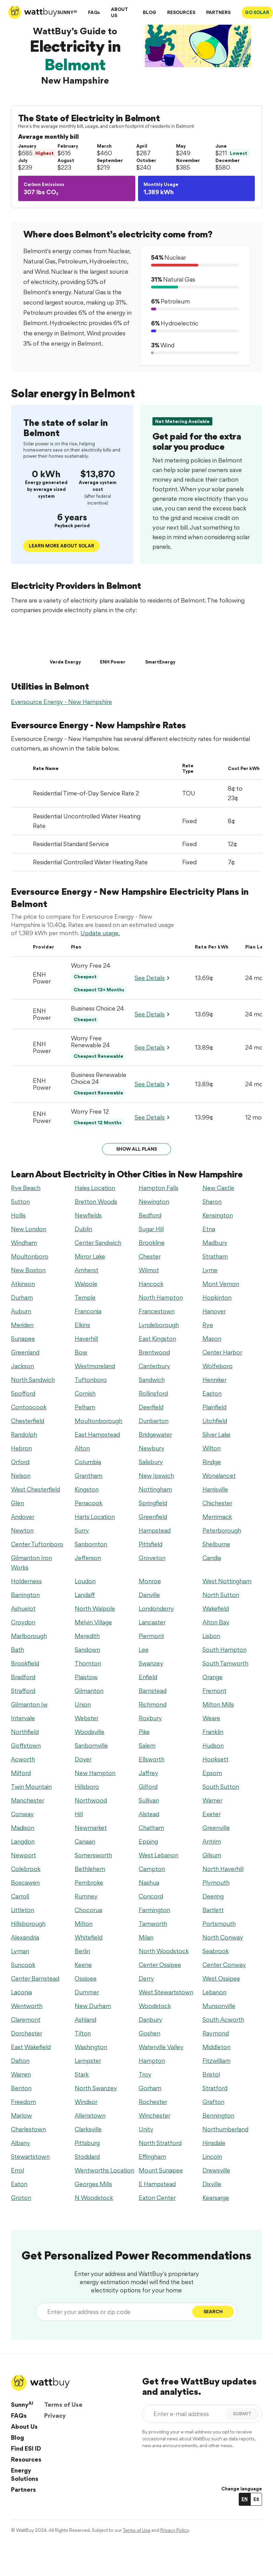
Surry (82, 1530)
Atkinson (23, 1283)
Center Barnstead (35, 1978)
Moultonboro (29, 1256)
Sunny (22, 2404)
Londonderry (156, 1608)
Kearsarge (215, 2197)
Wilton (211, 1448)
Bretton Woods (96, 1201)
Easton (212, 1393)
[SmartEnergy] (160, 643)
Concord (151, 1896)
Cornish (85, 1393)
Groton (21, 2197)
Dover (83, 1759)
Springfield (153, 1503)
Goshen (149, 2033)
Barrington (25, 1594)
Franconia (88, 1311)
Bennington (218, 2115)
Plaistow (86, 1677)
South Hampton (224, 1649)
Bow (81, 1352)
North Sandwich (33, 1379)
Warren (21, 2074)
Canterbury (154, 1366)
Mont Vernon (220, 1283)
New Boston (28, 1270)
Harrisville (215, 1489)
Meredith (87, 1635)
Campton (152, 1868)
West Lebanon (158, 1855)
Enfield (148, 1677)
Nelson (20, 1475)
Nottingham (155, 1489)
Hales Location (95, 1187)
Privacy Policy (174, 2530)
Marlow (21, 2115)
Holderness (26, 1581)
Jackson (22, 1366)
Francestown (157, 1311)
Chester (150, 1256)
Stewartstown (30, 2156)
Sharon (212, 1201)
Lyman (20, 1951)
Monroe (150, 1581)
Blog (17, 2437)
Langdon (23, 1841)
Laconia (21, 1992)
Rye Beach (25, 1187)
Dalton (20, 2060)
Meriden (22, 1324)
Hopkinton (217, 1297)
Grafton (213, 2101)
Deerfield (151, 1407)
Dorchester (26, 2033)
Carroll (20, 1896)
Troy (145, 2074)
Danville (149, 1594)
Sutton (20, 1201)
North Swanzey (96, 2088)
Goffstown (26, 1745)
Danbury (150, 2019)
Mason (211, 1338)
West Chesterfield (35, 1489)
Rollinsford (153, 1393)
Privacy (55, 2415)
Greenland (25, 1352)
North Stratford (160, 2142)
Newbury (151, 1448)
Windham (24, 1242)
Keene (83, 1964)
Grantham (88, 1475)
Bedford (150, 1215)
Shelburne (216, 1544)
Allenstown (90, 2115)
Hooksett (215, 1759)
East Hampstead (97, 1434)
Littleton (22, 1910)
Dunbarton (154, 1420)
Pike (144, 1731)
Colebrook (25, 1868)
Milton (83, 1923)
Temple (85, 1297)
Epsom (212, 1772)
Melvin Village (93, 1622)
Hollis (18, 1215)
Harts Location (95, 1516)
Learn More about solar (61, 545)
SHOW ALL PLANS (136, 1149)
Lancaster (152, 1622)
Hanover (214, 1311)
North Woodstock (164, 1951)
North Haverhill (223, 1868)
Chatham (151, 1827)
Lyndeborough (159, 1324)
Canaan (85, 1841)
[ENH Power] (112, 643)
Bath (17, 1649)
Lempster (88, 2060)
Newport (23, 1855)
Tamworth (153, 1923)
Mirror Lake (90, 1256)
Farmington (154, 1910)
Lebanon (214, 1992)
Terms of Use (63, 2404)
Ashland (85, 2019)
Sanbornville (91, 1745)
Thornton (88, 1663)
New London (28, 1229)
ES (256, 2499)
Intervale (23, 1718)
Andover (22, 1516)
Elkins (82, 1324)
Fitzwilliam (216, 2060)
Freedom (23, 2101)
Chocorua (88, 1910)
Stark (82, 2074)
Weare (211, 1718)
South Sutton (220, 1786)
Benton (21, 2088)
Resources (26, 2459)
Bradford (23, 1677)
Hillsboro (87, 1786)
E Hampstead (157, 2184)
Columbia (88, 1461)
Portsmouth (219, 1923)
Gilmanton (89, 1690)
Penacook (88, 1503)
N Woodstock (94, 2197)
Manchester (27, 1800)
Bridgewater (155, 1434)
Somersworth (93, 1855)
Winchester (154, 2115)
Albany (20, 2142)
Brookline (152, 1242)
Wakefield (215, 1608)
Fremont (214, 1690)
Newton (22, 1530)
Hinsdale (213, 2142)
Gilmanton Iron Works (31, 1562)
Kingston (87, 1489)
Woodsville (89, 1731)
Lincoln (212, 2156)
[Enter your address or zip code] (115, 2312)
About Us (24, 2426)
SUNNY (67, 12)
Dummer (87, 1992)
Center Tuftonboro (37, 1544)
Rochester (153, 2101)
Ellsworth (151, 1759)
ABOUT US (119, 12)
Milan (146, 1937)
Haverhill (86, 1338)
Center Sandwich (98, 1242)
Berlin (82, 1951)
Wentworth (26, 2005)
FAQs (94, 12)
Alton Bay (215, 1622)
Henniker (214, 1379)
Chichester (217, 1503)
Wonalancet (219, 1475)
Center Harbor (222, 1352)
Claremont (25, 2019)
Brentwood (154, 1352)
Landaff (85, 1594)
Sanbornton (91, 1544)
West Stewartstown (166, 1992)
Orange (212, 1677)
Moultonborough (98, 1420)
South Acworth (223, 2019)
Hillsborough (28, 1923)
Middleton (216, 2047)
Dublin (83, 1229)
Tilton (83, 2033)
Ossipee (86, 1978)
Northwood (91, 1800)
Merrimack (217, 1516)
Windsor (86, 2101)
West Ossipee (221, 1978)
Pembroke (89, 1882)
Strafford (23, 1690)
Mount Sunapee (161, 2170)
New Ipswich (156, 1475)
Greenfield (153, 1516)
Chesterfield (27, 1420)
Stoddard (87, 2156)
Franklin (212, 1731)
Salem (147, 1745)
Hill (79, 1814)
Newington (154, 1201)
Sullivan (149, 1800)
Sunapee (23, 1338)
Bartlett (213, 1910)
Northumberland (225, 2129)
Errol (17, 2170)
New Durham (93, 2005)
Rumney (86, 1896)
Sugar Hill (151, 1229)
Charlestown (28, 2129)
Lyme (210, 1270)
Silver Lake (216, 1434)
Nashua (149, 1882)
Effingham (152, 2156)
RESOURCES (181, 12)
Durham (22, 1297)
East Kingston (157, 1338)
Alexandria (25, 1937)
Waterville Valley (161, 2047)
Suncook (23, 1964)
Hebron (21, 1448)
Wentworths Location (104, 2170)
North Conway (222, 1937)
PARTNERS (218, 12)
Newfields (88, 1215)
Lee (144, 1649)
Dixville (211, 2184)
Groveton (152, 1557)
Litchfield (214, 1420)
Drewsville (216, 2170)
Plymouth (215, 1882)
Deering (213, 1896)
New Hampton (95, 1772)
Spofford (23, 1393)
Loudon (85, 1581)
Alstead (149, 1814)
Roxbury (150, 1718)
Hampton (152, 2060)
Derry (146, 1978)
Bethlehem (90, 1868)
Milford (21, 1772)
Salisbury (151, 1461)
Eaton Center (157, 2197)
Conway (22, 1814)
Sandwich (152, 1379)
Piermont (151, 1635)
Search (213, 2311)
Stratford (214, 2088)
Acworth (23, 1759)
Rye (207, 1324)
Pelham (85, 1407)
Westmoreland (95, 1366)
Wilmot (149, 1270)
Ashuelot (23, 1608)
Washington (91, 2047)
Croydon (23, 1622)
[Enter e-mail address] (185, 2414)
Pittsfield (150, 1544)
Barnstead (152, 1690)
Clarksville (88, 2129)
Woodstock (155, 2005)
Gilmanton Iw (29, 1704)
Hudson (213, 1745)
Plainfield (214, 1407)
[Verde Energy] (65, 643)
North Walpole (95, 1608)
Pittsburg (87, 2142)
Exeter (211, 1814)
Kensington (217, 1215)
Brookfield (25, 1663)
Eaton (19, 2184)
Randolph (24, 1434)
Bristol (211, 2074)
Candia (211, 1557)
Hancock (151, 1283)
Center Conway (224, 1964)
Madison (22, 1827)
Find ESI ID (26, 2448)
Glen (17, 1503)
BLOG (149, 12)
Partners (23, 2489)
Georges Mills (93, 2184)
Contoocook (29, 1407)
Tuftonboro (91, 1379)
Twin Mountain (31, 1786)
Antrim (211, 1841)
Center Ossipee (160, 1964)
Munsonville (218, 2005)
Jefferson (88, 1557)
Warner (212, 1800)
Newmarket (91, 1827)
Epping (148, 1841)
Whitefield (88, 1937)
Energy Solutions (24, 2474)
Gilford (148, 1786)
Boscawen (25, 1882)
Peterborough (221, 1530)
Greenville (216, 1827)
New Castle (218, 1187)
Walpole (86, 1283)
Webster (86, 1718)
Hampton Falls (158, 1187)
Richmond (152, 1704)
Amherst (86, 1270)
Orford (20, 1461)
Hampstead (155, 1530)
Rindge (211, 1461)
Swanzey (151, 1663)
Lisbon (211, 1635)
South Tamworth (225, 1663)
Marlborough (29, 1635)
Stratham (215, 1256)
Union (83, 1704)
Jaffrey (148, 1772)
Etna (208, 1229)
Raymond (215, 2033)
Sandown (87, 1649)
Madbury (214, 1242)
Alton (82, 1448)
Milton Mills (218, 1704)
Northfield (25, 1731)
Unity (146, 2129)
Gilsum (211, 1855)
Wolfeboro (217, 1366)
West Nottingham (226, 1581)
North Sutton (220, 1594)
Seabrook (215, 1951)
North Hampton (161, 1297)
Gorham (150, 2088)
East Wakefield (31, 2047)
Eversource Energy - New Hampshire (61, 701)
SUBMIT (242, 2413)
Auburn (21, 1311)
